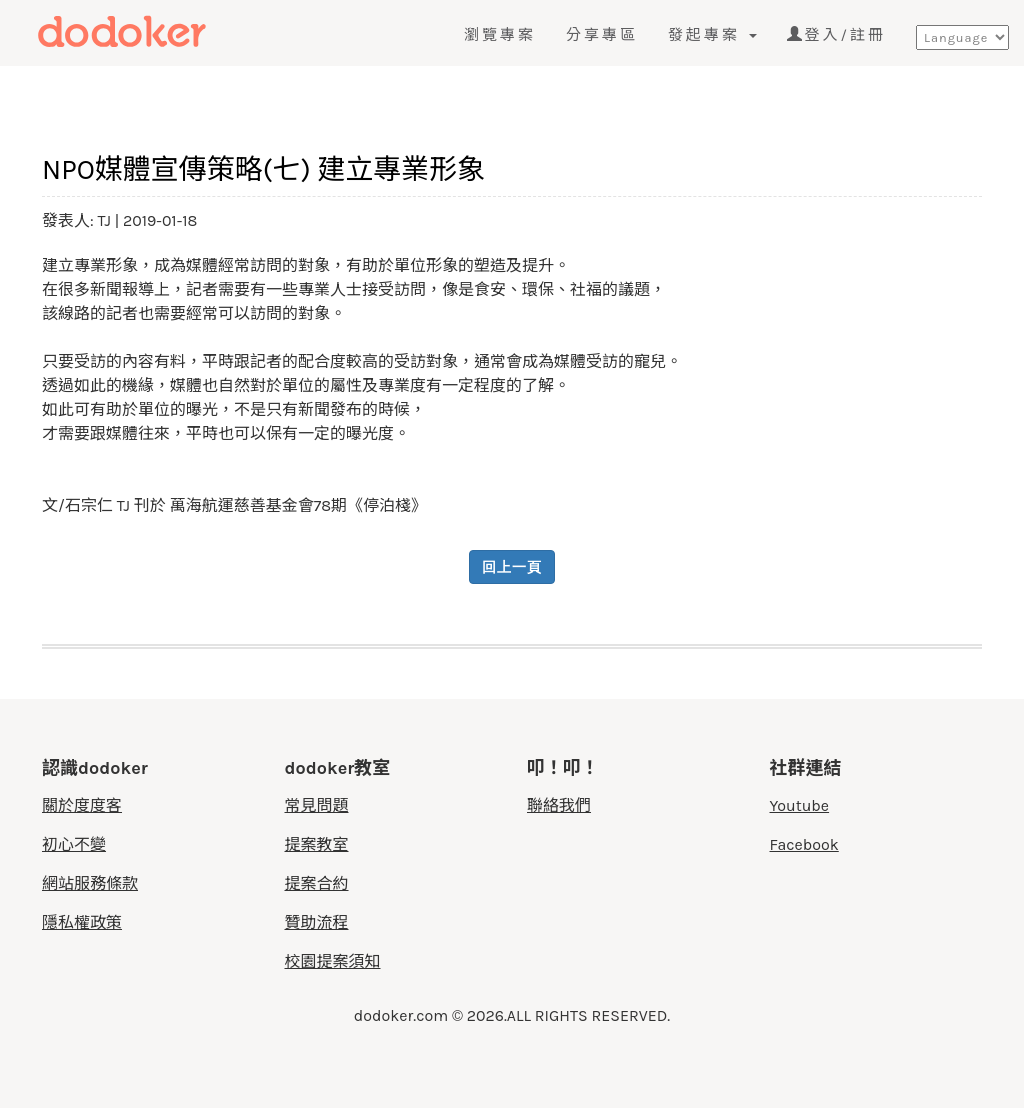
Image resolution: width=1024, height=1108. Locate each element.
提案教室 (317, 844)
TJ (104, 220)
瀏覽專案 (500, 35)
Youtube (800, 805)
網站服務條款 (90, 883)
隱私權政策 (82, 922)
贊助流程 (317, 922)
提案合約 (317, 883)
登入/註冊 (836, 35)
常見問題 (317, 805)
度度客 (157, 32)
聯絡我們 (559, 805)
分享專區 (602, 35)
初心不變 (74, 844)
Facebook (804, 844)
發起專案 (712, 35)
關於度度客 (82, 805)
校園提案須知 (333, 961)
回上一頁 (512, 567)
